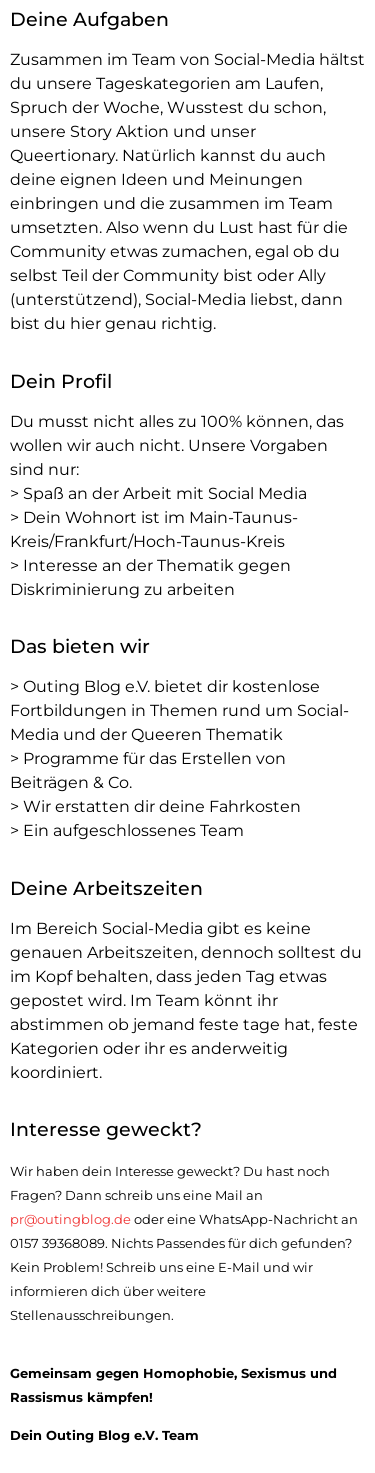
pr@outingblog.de (70, 1219)
